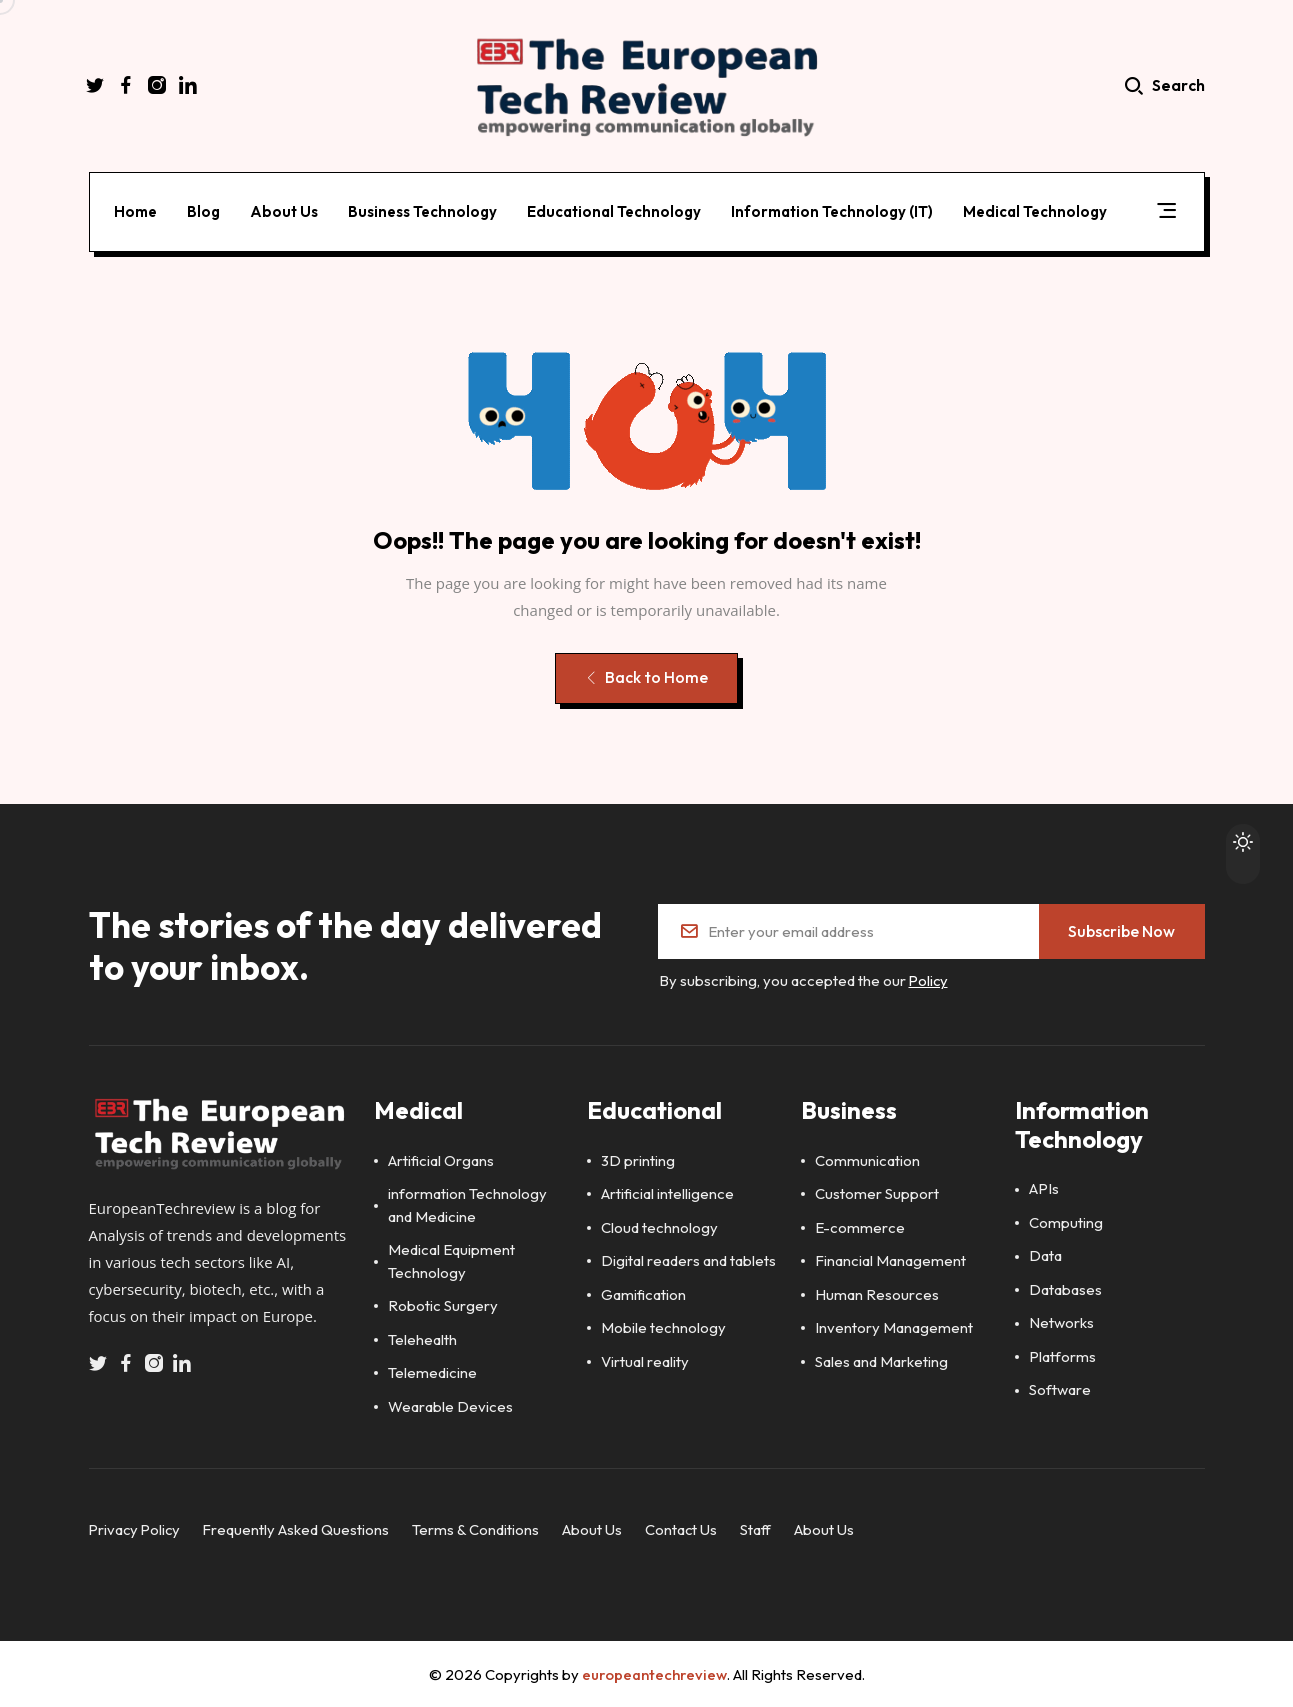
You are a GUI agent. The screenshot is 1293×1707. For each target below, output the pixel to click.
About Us (285, 209)
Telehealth (422, 1337)
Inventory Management (894, 1325)
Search (1165, 87)
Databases (1065, 1287)
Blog (204, 209)
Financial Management (890, 1258)
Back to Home (645, 677)
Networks (1061, 1320)
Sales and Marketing (881, 1359)
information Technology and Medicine (467, 1203)
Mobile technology (663, 1325)
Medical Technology (1036, 209)
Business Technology (423, 209)
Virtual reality (645, 1359)
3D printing (638, 1158)
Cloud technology (659, 1225)
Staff (761, 1527)
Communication (867, 1158)
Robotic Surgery (443, 1303)
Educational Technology (615, 209)
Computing (1066, 1220)
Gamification (643, 1292)
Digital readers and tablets (688, 1258)
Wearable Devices (450, 1404)
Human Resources (877, 1292)
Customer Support (877, 1191)
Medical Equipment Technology (451, 1259)
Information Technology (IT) (833, 209)
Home (136, 209)
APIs (1044, 1186)
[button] (1166, 213)
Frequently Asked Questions (300, 1527)
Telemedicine (432, 1370)
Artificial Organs (441, 1158)
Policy (929, 979)
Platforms (1062, 1354)
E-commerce (860, 1225)
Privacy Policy (136, 1527)
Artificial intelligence (667, 1191)
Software (1060, 1387)
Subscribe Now (1121, 930)
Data (1045, 1253)
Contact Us (686, 1527)
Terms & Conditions (480, 1527)
